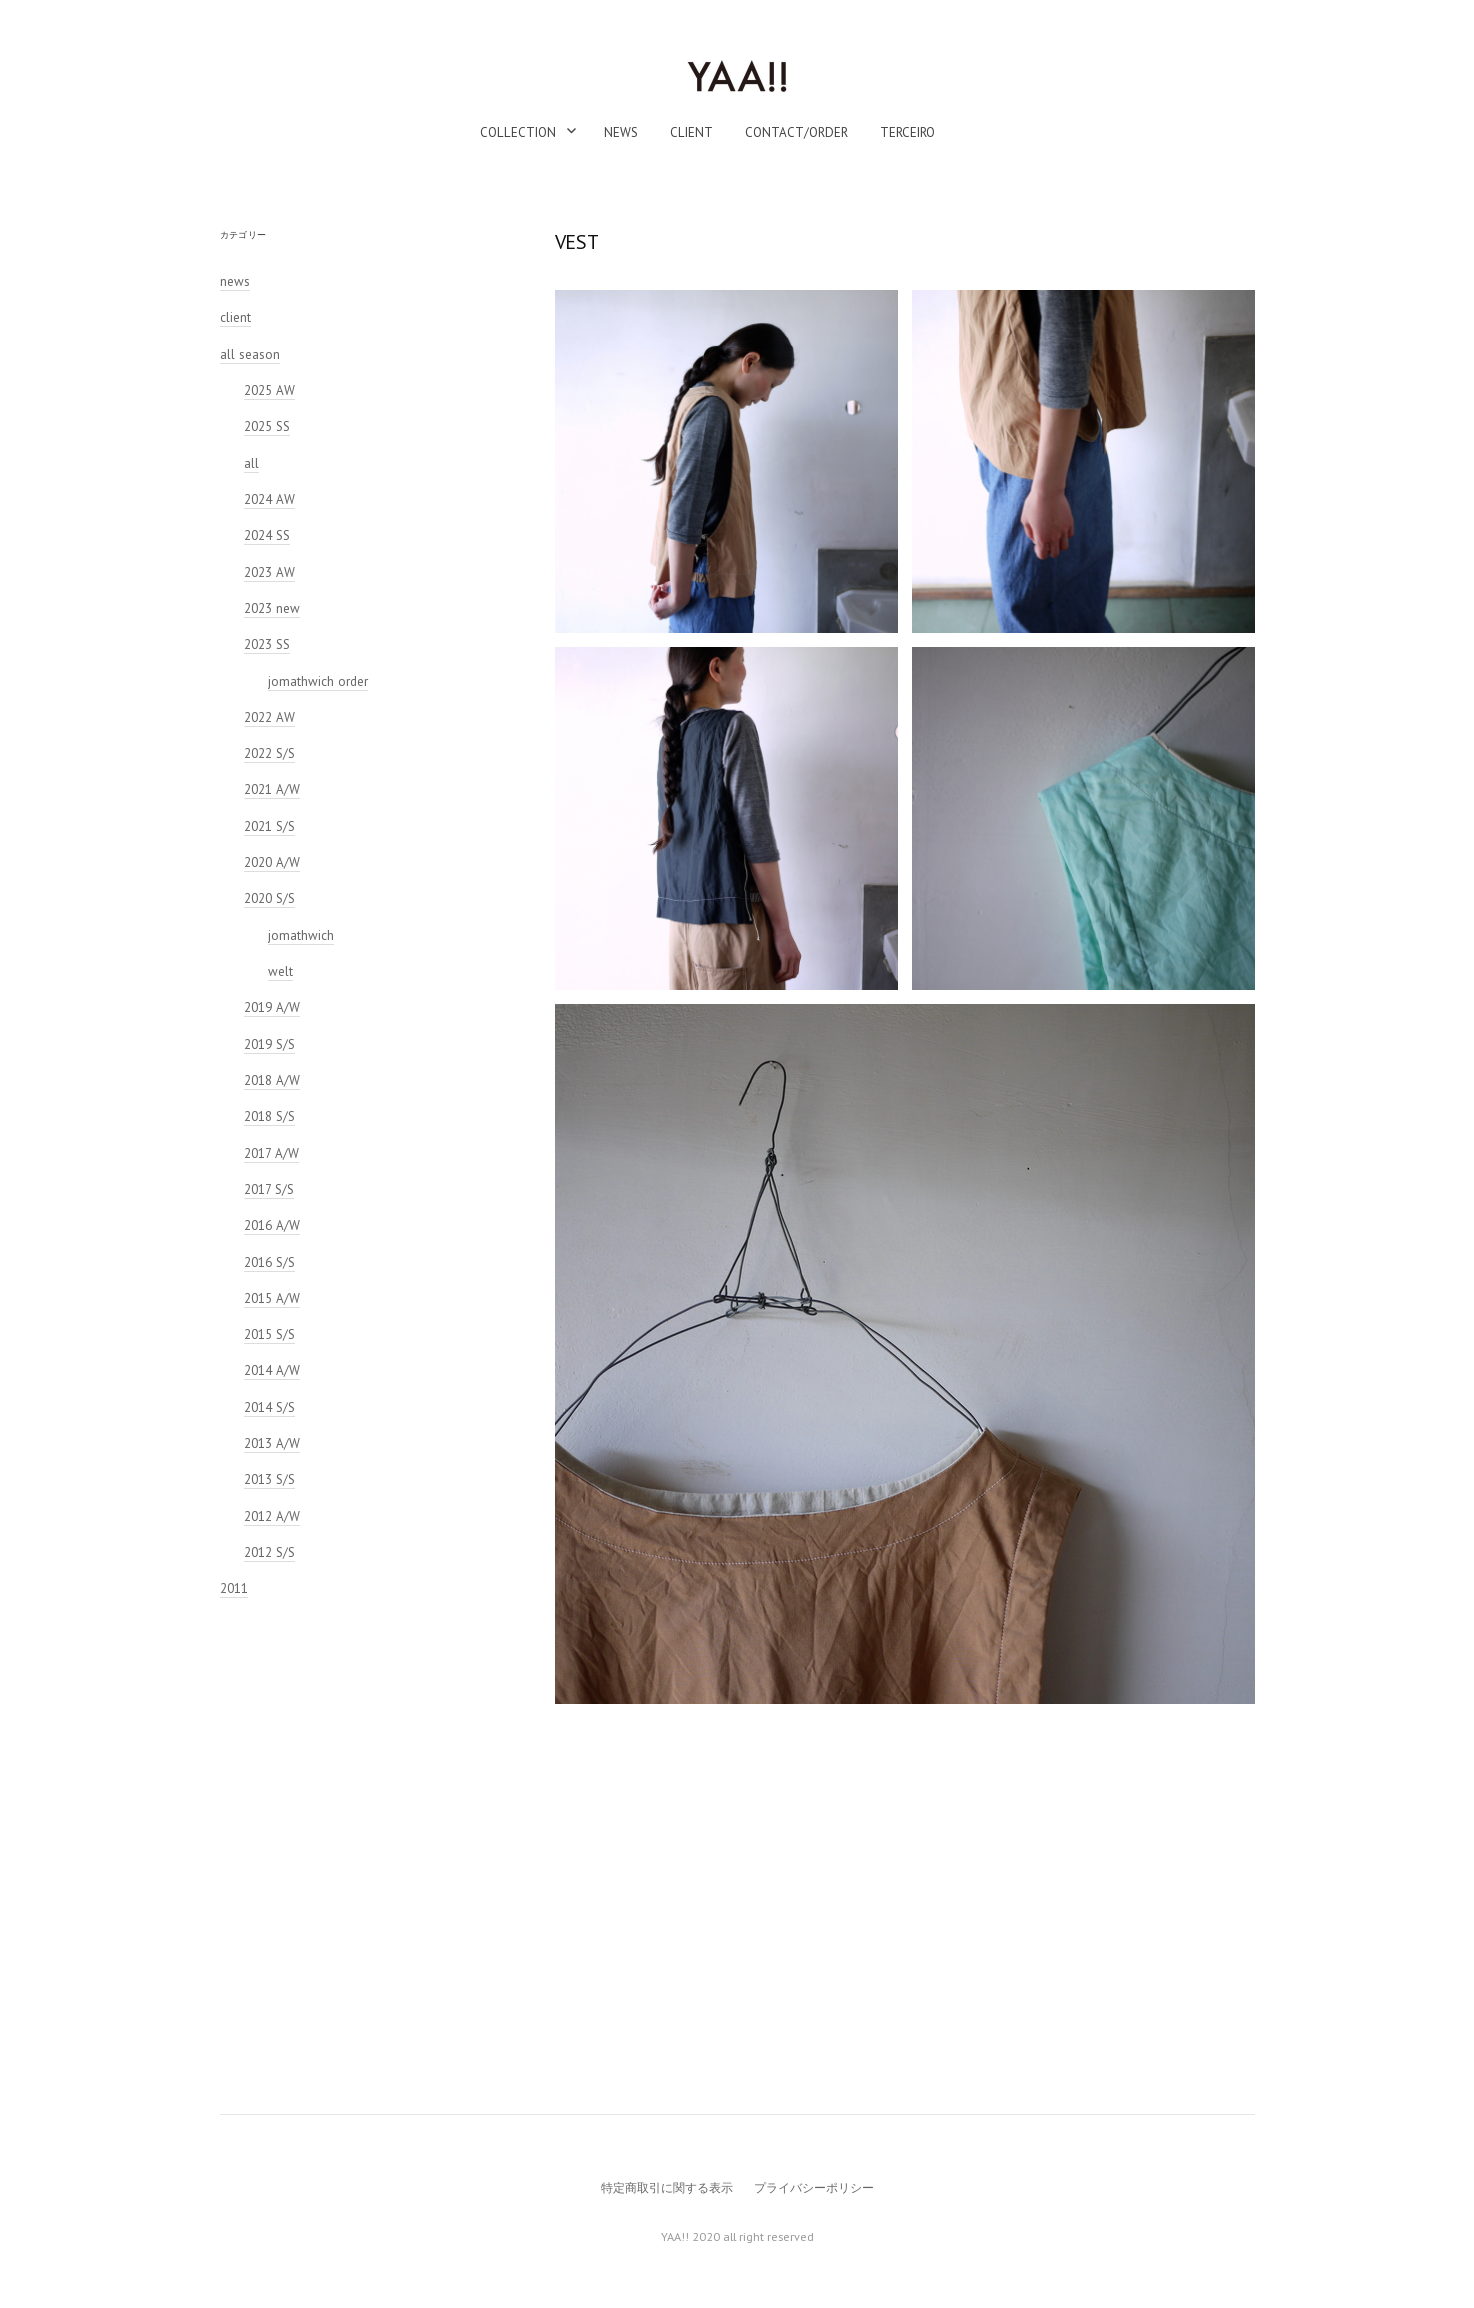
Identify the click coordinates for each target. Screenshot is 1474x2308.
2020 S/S (269, 898)
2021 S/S (269, 826)
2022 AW (269, 717)
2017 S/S (269, 1189)
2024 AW (269, 499)
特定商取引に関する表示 (667, 2187)
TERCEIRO (907, 132)
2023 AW (269, 572)
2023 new (272, 608)
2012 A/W (272, 1516)
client (691, 132)
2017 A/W (271, 1153)
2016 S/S (269, 1262)
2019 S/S (269, 1044)
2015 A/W (272, 1298)
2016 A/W (272, 1225)
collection (518, 132)
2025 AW (269, 390)
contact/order (796, 132)
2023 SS (267, 644)
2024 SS (267, 535)
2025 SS (267, 426)
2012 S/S (269, 1552)
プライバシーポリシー (814, 2187)
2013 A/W (272, 1443)
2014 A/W (272, 1370)
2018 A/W (272, 1080)
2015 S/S (269, 1334)
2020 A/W (272, 862)
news (621, 132)
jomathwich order (318, 681)
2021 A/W (272, 789)
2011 (234, 1588)
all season (250, 354)
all (251, 463)
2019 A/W (272, 1007)
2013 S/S (269, 1479)
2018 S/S (269, 1116)
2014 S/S (269, 1407)
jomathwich (301, 935)
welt (280, 971)
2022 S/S (269, 753)
